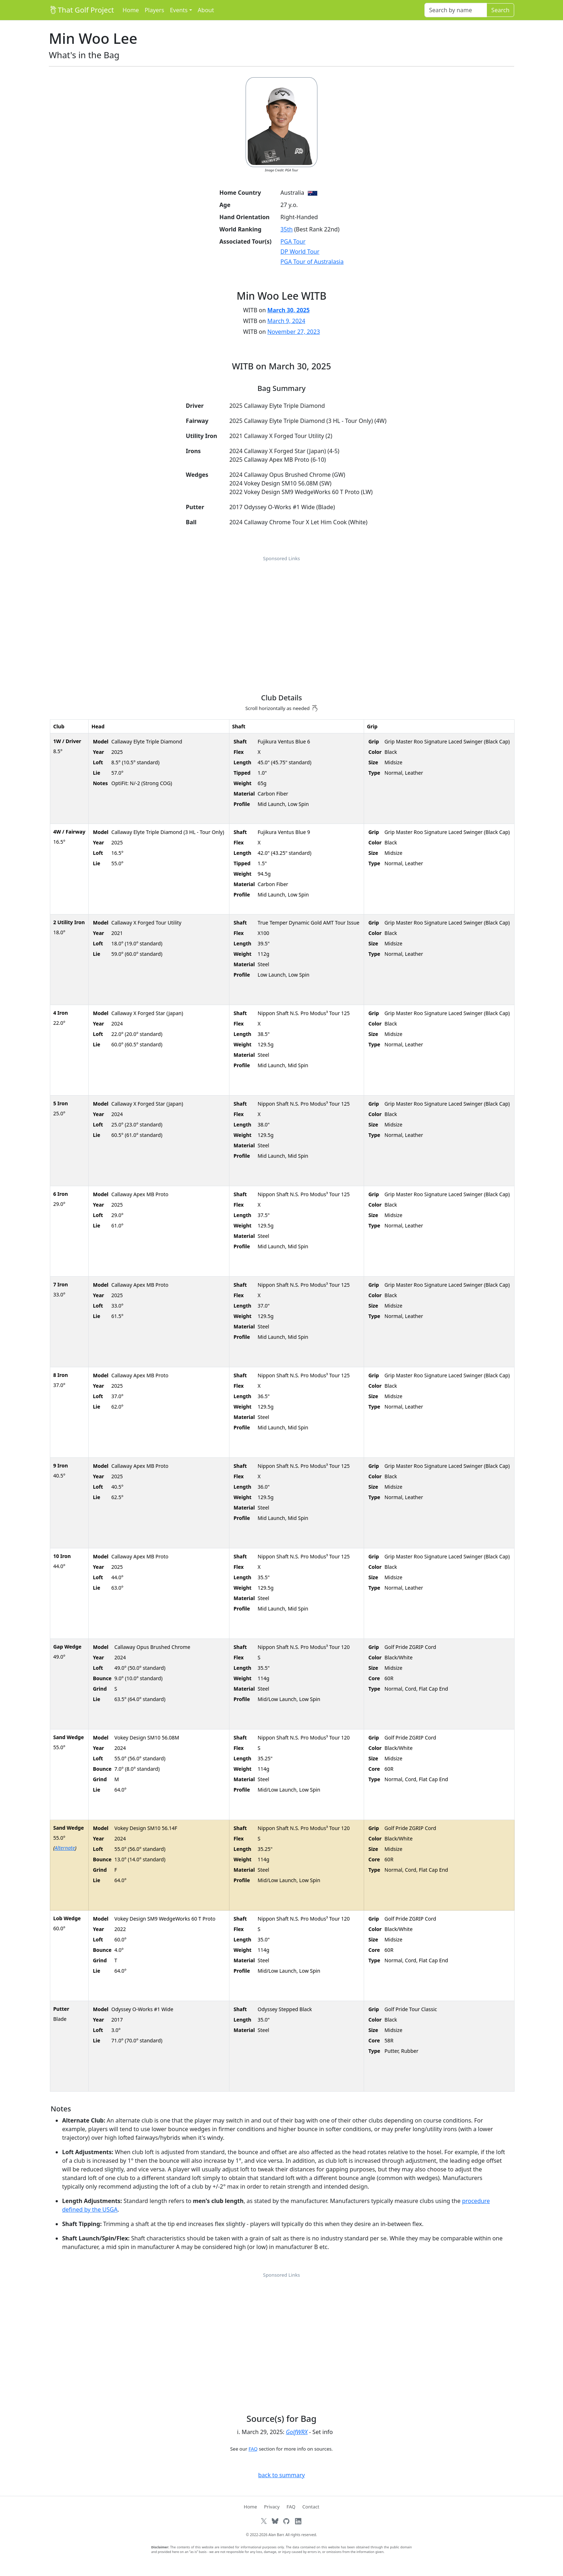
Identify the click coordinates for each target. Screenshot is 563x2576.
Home (130, 10)
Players (154, 10)
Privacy (271, 2506)
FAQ (252, 2449)
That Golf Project (81, 10)
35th (286, 229)
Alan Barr (276, 2534)
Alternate (65, 1847)
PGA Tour (293, 241)
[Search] (455, 10)
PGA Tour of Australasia (312, 262)
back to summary (281, 2475)
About (206, 10)
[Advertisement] (281, 616)
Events (178, 10)
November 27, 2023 (293, 332)
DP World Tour (299, 251)
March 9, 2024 (286, 321)
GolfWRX (296, 2432)
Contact (310, 2506)
